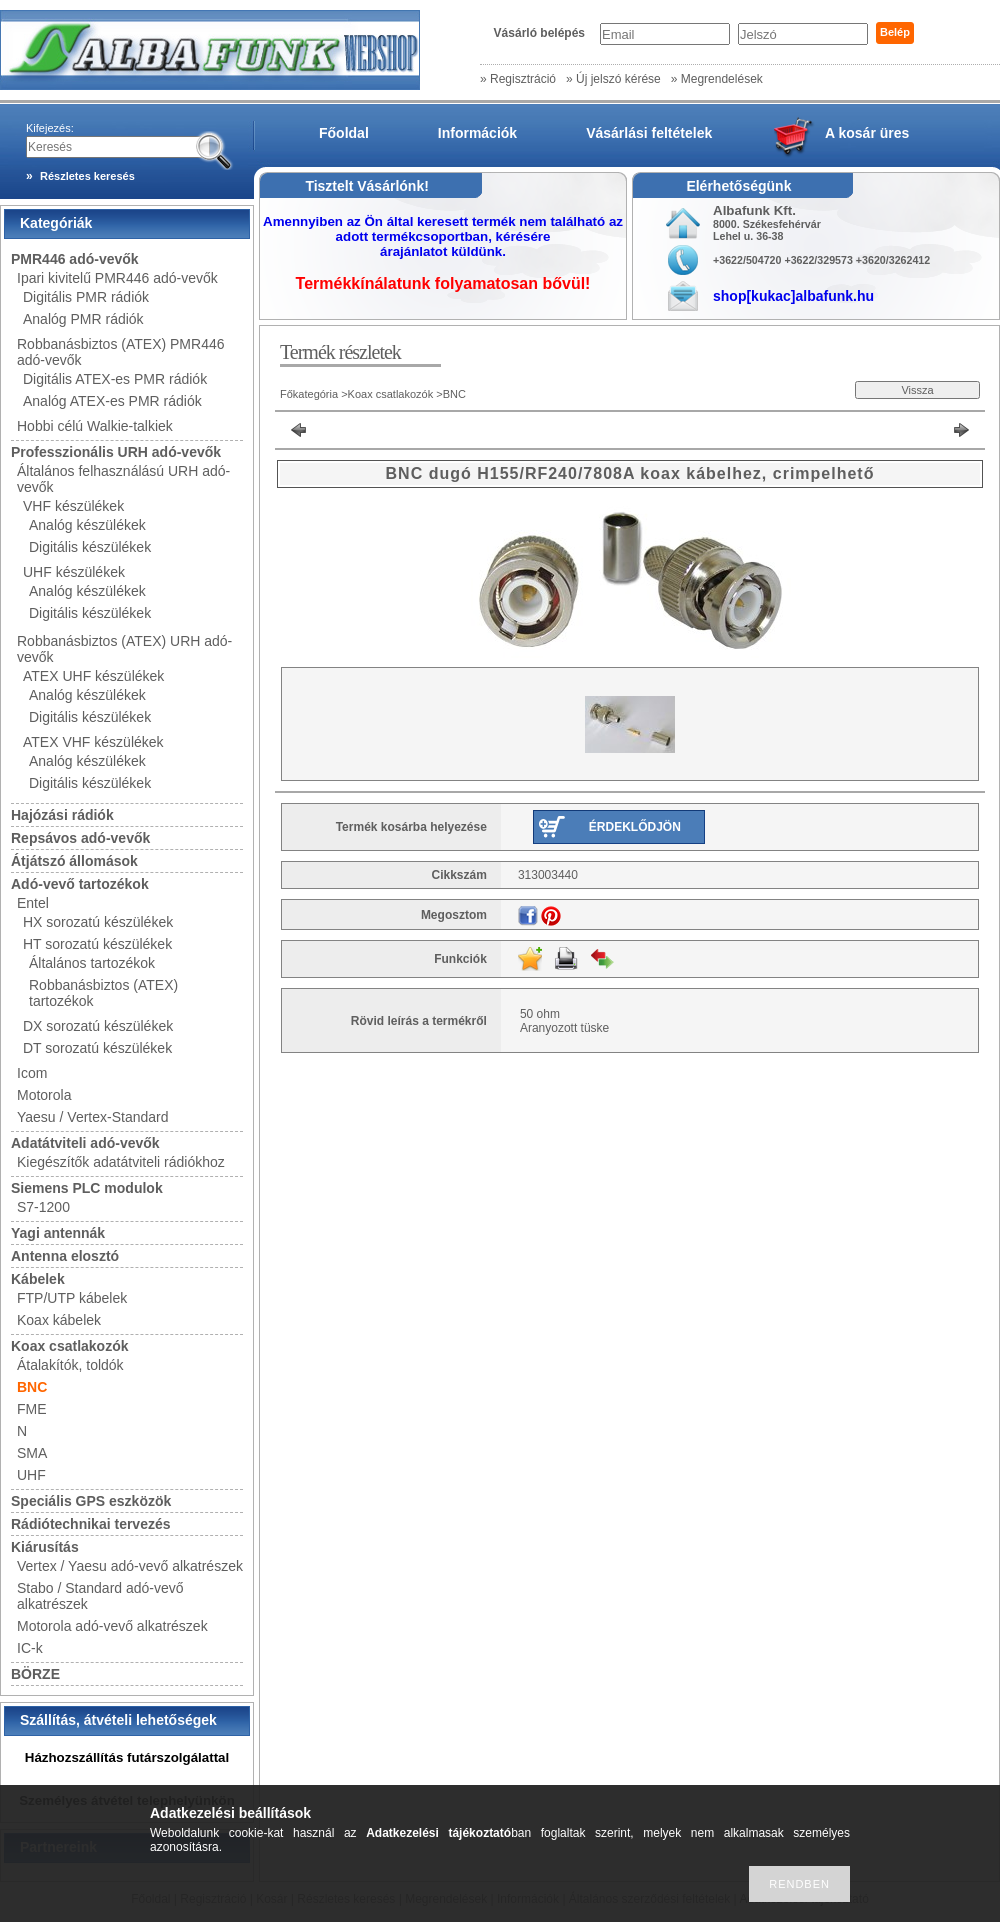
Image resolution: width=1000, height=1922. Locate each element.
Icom (32, 1073)
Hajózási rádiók (62, 815)
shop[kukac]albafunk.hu (793, 296)
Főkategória (309, 394)
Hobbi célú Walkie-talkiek (95, 426)
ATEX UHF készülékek (93, 676)
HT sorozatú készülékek (97, 944)
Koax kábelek (59, 1320)
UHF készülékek (74, 572)
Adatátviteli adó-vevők (85, 1143)
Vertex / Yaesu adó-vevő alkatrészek (130, 1566)
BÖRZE (35, 1674)
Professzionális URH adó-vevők (116, 452)
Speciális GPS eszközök (91, 1501)
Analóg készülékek (87, 525)
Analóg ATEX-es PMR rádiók (112, 401)
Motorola (44, 1095)
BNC (32, 1387)
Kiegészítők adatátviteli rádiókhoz (121, 1162)
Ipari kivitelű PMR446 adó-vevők (117, 278)
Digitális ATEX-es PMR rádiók (115, 379)
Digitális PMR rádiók (86, 297)
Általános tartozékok (92, 963)
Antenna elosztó (65, 1256)
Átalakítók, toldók (70, 1365)
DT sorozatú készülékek (97, 1048)
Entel (33, 903)
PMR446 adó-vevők (75, 259)
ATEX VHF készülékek (93, 742)
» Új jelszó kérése (613, 79)
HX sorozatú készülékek (98, 922)
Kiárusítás (45, 1547)
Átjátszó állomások (74, 861)
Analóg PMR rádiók (83, 319)
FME (32, 1409)
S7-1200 (43, 1207)
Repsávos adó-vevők (80, 838)
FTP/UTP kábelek (72, 1298)
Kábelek (38, 1279)
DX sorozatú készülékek (98, 1026)
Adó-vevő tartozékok (80, 884)
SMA (32, 1453)
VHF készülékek (73, 506)
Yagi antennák (58, 1233)
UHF (31, 1475)
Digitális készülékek (90, 547)
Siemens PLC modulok (87, 1188)
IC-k (30, 1648)
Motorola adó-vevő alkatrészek (112, 1626)
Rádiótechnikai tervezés (91, 1524)
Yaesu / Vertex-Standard (93, 1117)
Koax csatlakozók (70, 1346)
